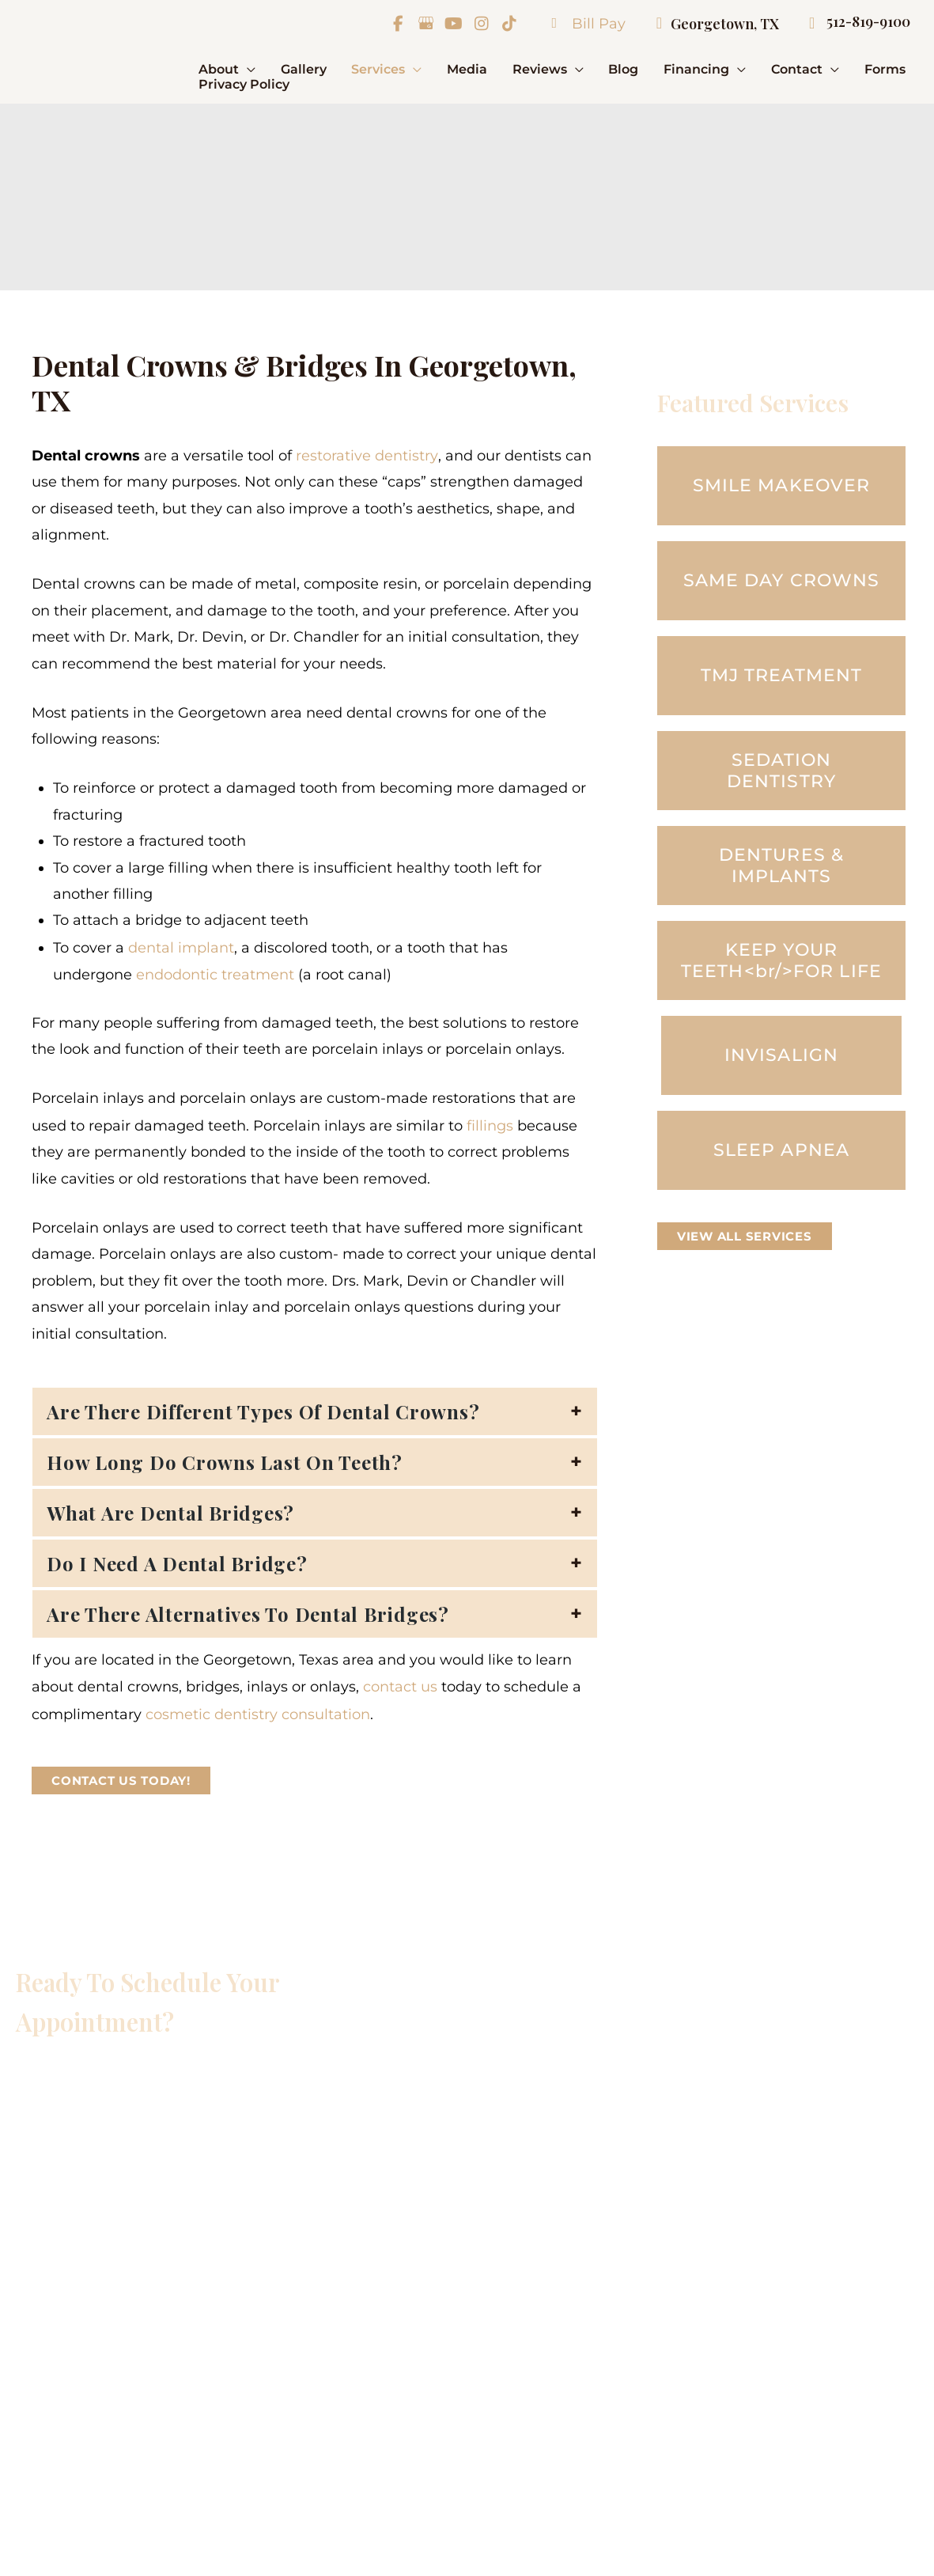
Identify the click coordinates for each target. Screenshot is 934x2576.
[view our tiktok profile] (508, 23)
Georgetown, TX (709, 23)
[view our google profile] (425, 23)
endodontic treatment (215, 973)
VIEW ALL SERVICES (744, 1236)
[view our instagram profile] (480, 23)
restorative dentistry (366, 455)
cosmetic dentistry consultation (258, 1709)
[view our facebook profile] (397, 23)
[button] (247, 69)
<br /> (210, 2249)
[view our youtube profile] (452, 23)
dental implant (181, 946)
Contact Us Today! (121, 1775)
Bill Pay (580, 23)
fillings (490, 1122)
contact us (400, 1683)
